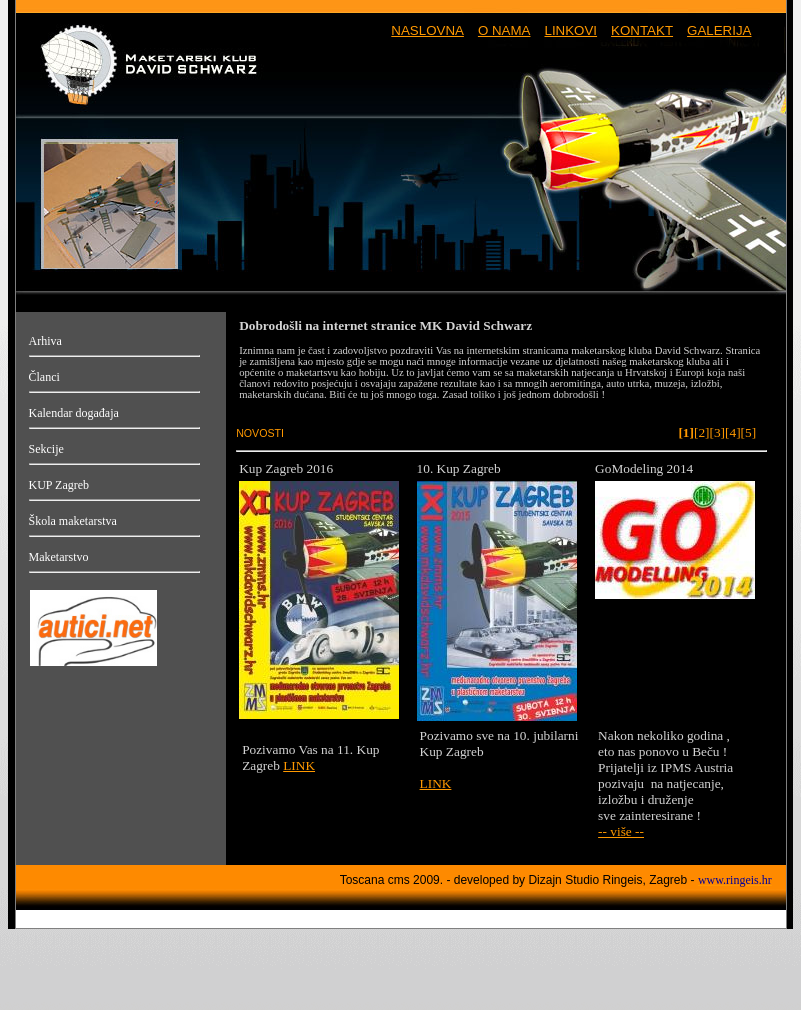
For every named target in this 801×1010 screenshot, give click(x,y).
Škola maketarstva (73, 521)
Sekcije (46, 449)
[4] (733, 432)
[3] (717, 432)
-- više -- (621, 831)
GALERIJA (719, 30)
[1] (686, 432)
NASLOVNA (427, 30)
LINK (299, 765)
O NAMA (504, 30)
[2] (702, 432)
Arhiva (45, 341)
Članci (44, 377)
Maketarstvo (59, 557)
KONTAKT (642, 30)
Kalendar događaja (74, 413)
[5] (749, 432)
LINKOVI (570, 30)
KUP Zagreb (59, 485)
